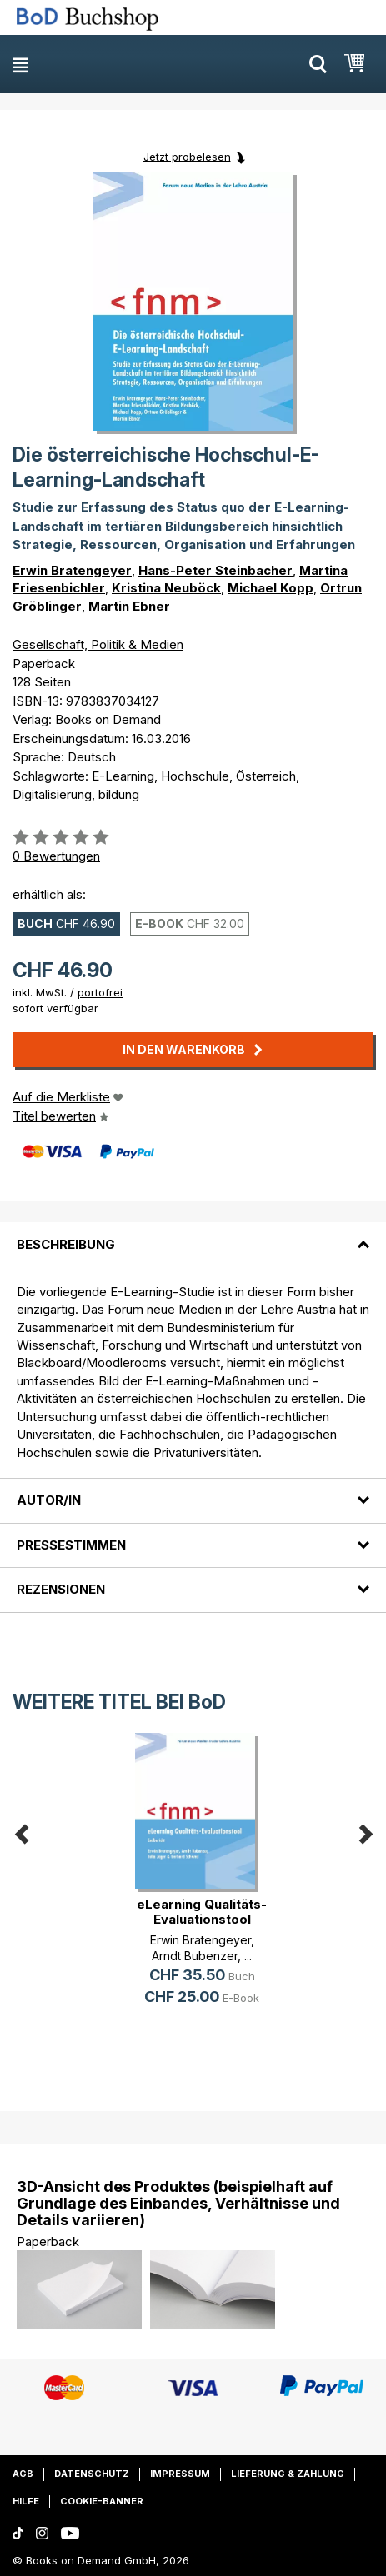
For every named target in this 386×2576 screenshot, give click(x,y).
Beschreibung (66, 1244)
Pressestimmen (71, 1545)
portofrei (100, 992)
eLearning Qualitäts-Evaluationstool (202, 1911)
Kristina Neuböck (166, 588)
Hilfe (26, 2501)
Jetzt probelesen (187, 155)
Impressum (180, 2473)
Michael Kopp (270, 588)
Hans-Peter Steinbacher (215, 570)
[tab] (193, 1233)
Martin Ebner (129, 606)
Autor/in (49, 1500)
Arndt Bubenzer (195, 1956)
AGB (23, 2473)
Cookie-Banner (101, 2501)
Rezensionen (61, 1589)
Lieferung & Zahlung (287, 2473)
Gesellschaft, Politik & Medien (98, 644)
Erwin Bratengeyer (72, 570)
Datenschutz (91, 2473)
